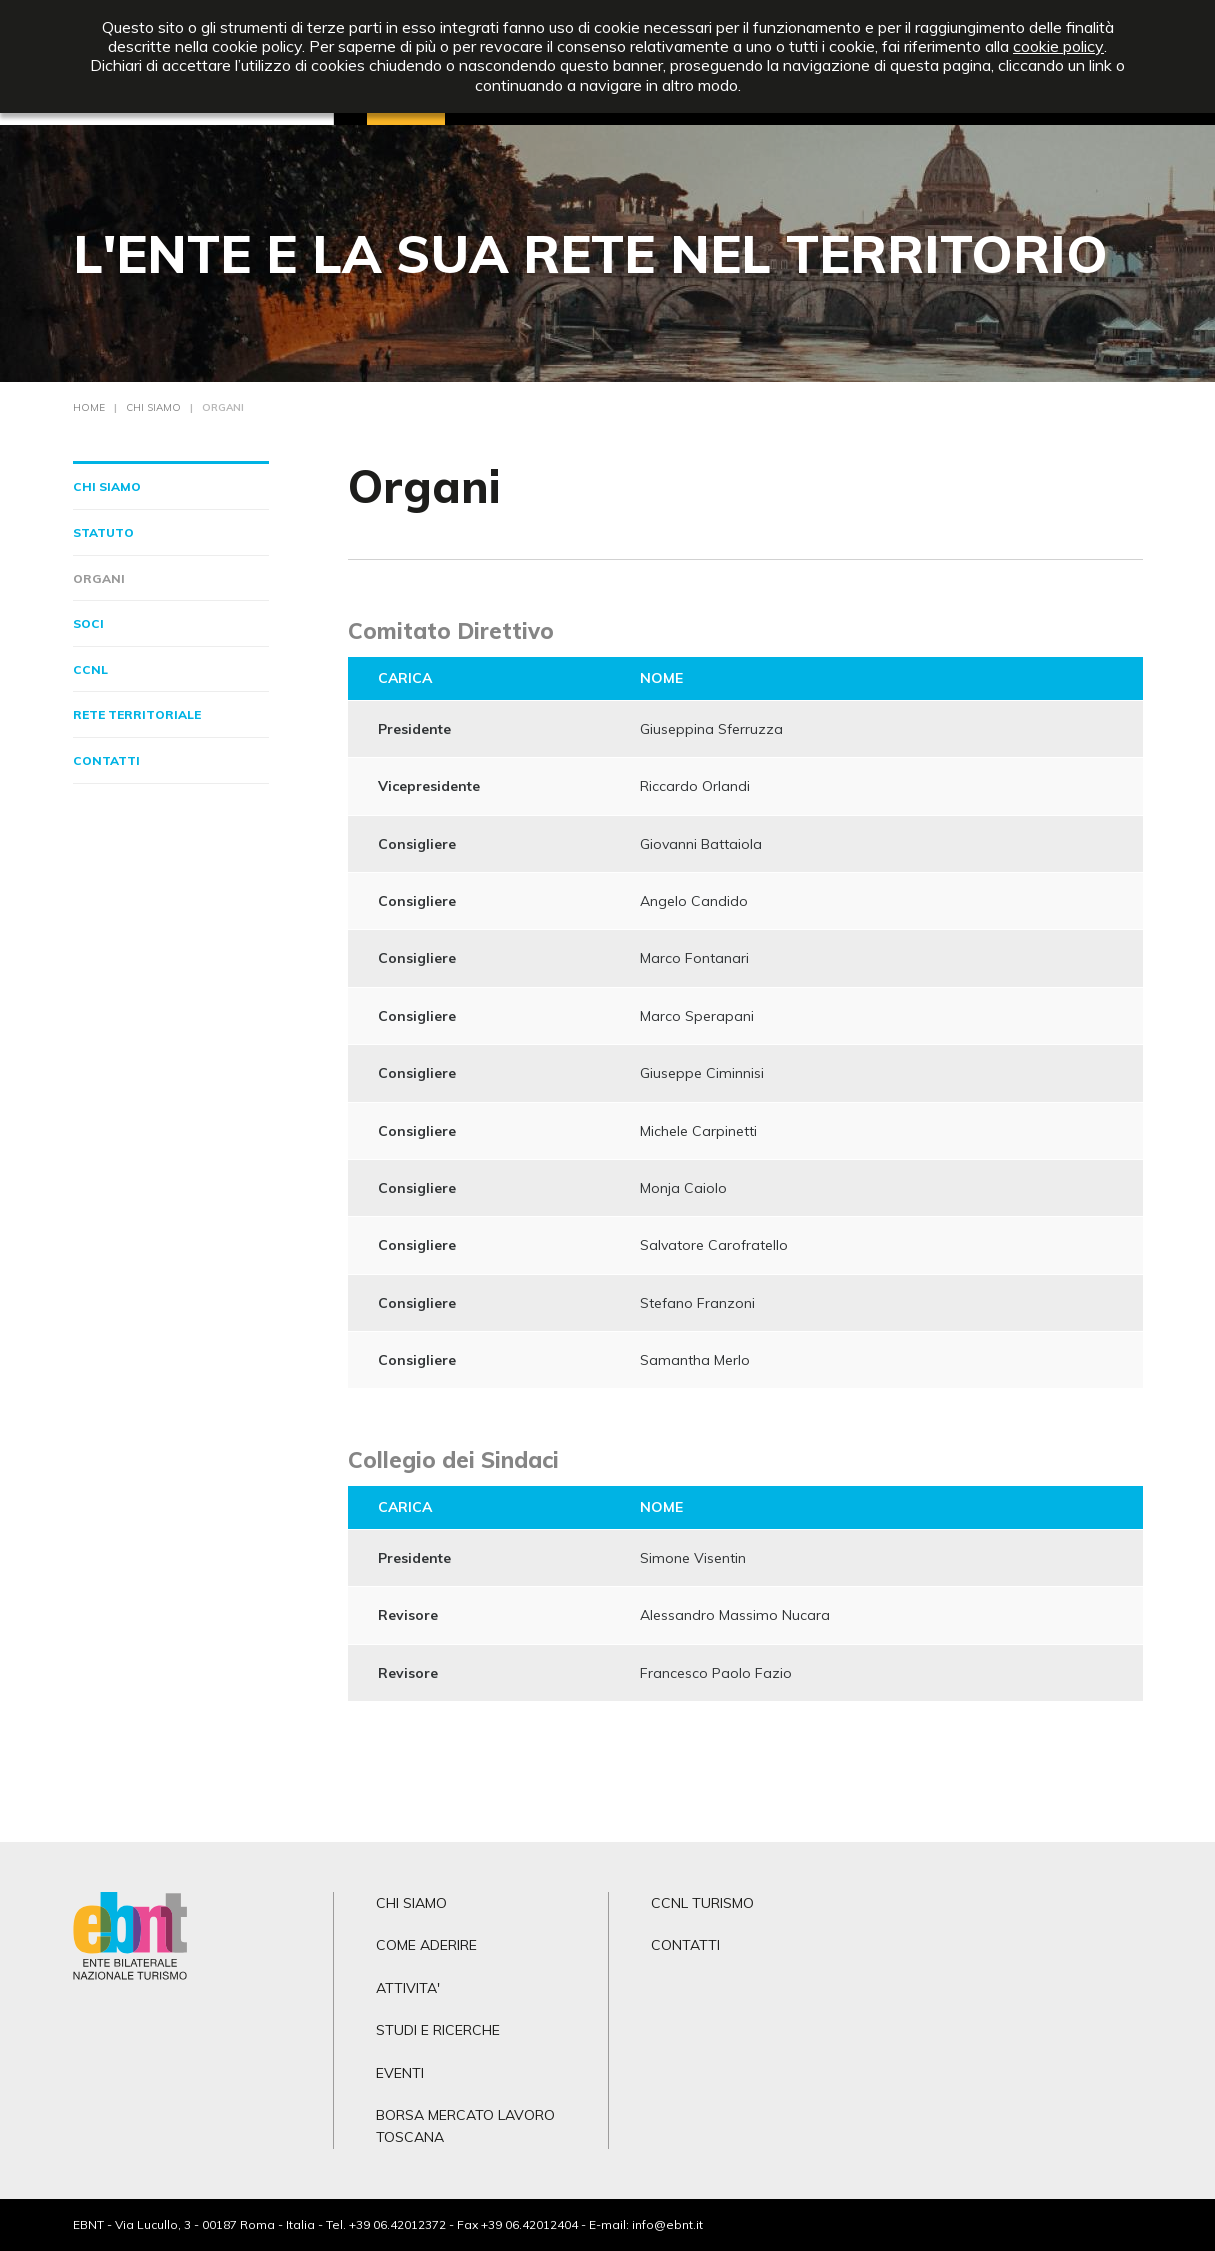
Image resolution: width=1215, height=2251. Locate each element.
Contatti (106, 760)
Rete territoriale (137, 714)
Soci (88, 623)
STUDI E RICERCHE (438, 2030)
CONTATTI (685, 1945)
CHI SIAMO (411, 1903)
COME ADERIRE (426, 1945)
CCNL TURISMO (702, 1903)
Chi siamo (107, 486)
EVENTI (400, 2073)
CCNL (90, 669)
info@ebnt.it (667, 2224)
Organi (99, 578)
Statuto (103, 532)
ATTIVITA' (408, 1988)
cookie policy (1058, 46)
